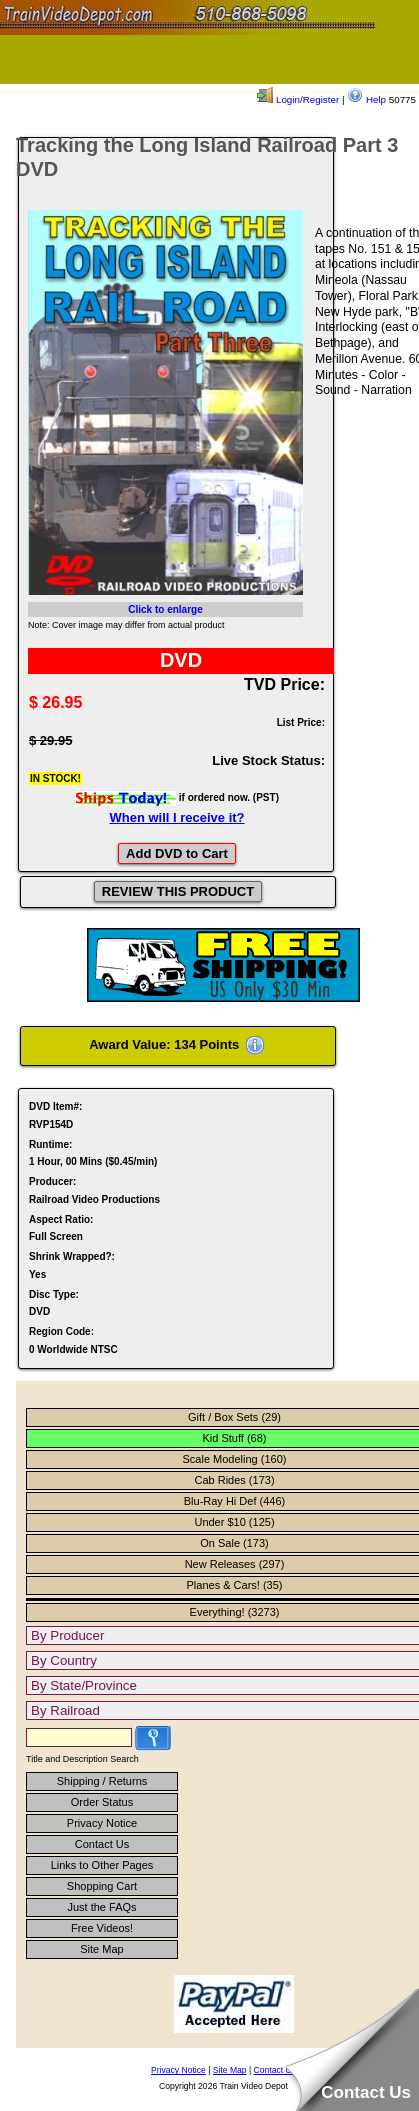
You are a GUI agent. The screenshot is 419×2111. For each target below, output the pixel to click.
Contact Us (102, 1844)
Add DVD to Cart (177, 853)
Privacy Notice (102, 1823)
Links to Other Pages (102, 1865)
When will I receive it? (176, 817)
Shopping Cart (102, 1886)
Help (366, 99)
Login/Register (298, 99)
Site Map (101, 1949)
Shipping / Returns (102, 1781)
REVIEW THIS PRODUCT (178, 891)
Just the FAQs (101, 1907)
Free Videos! (102, 1928)
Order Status (102, 1802)
